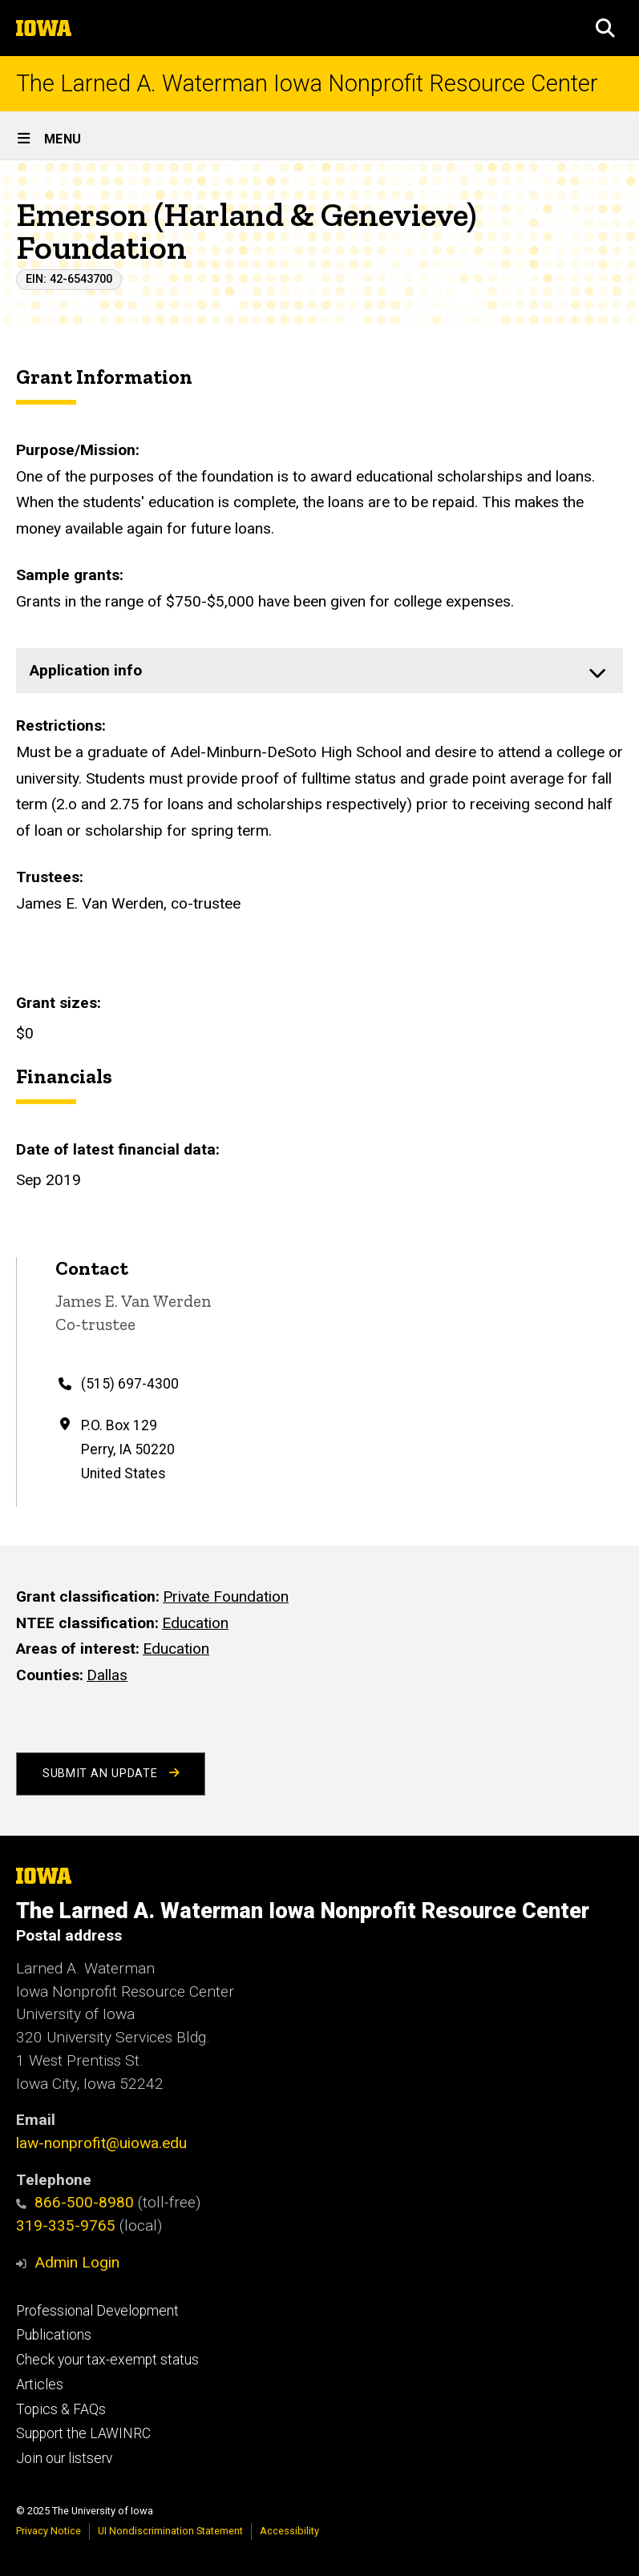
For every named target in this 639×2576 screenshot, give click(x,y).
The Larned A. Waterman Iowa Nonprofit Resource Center (307, 83)
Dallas (107, 1675)
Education (195, 1622)
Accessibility (289, 2531)
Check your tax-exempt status (107, 2360)
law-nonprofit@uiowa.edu (101, 2143)
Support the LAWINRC (83, 2433)
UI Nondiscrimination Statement (170, 2531)
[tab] (319, 670)
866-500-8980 (75, 2202)
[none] (319, 670)
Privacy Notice (48, 2531)
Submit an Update (110, 1773)
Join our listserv (64, 2458)
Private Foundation (226, 1596)
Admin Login (76, 2262)
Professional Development (97, 2311)
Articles (39, 2384)
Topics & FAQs (61, 2409)
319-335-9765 (65, 2225)
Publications (53, 2335)
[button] (605, 28)
